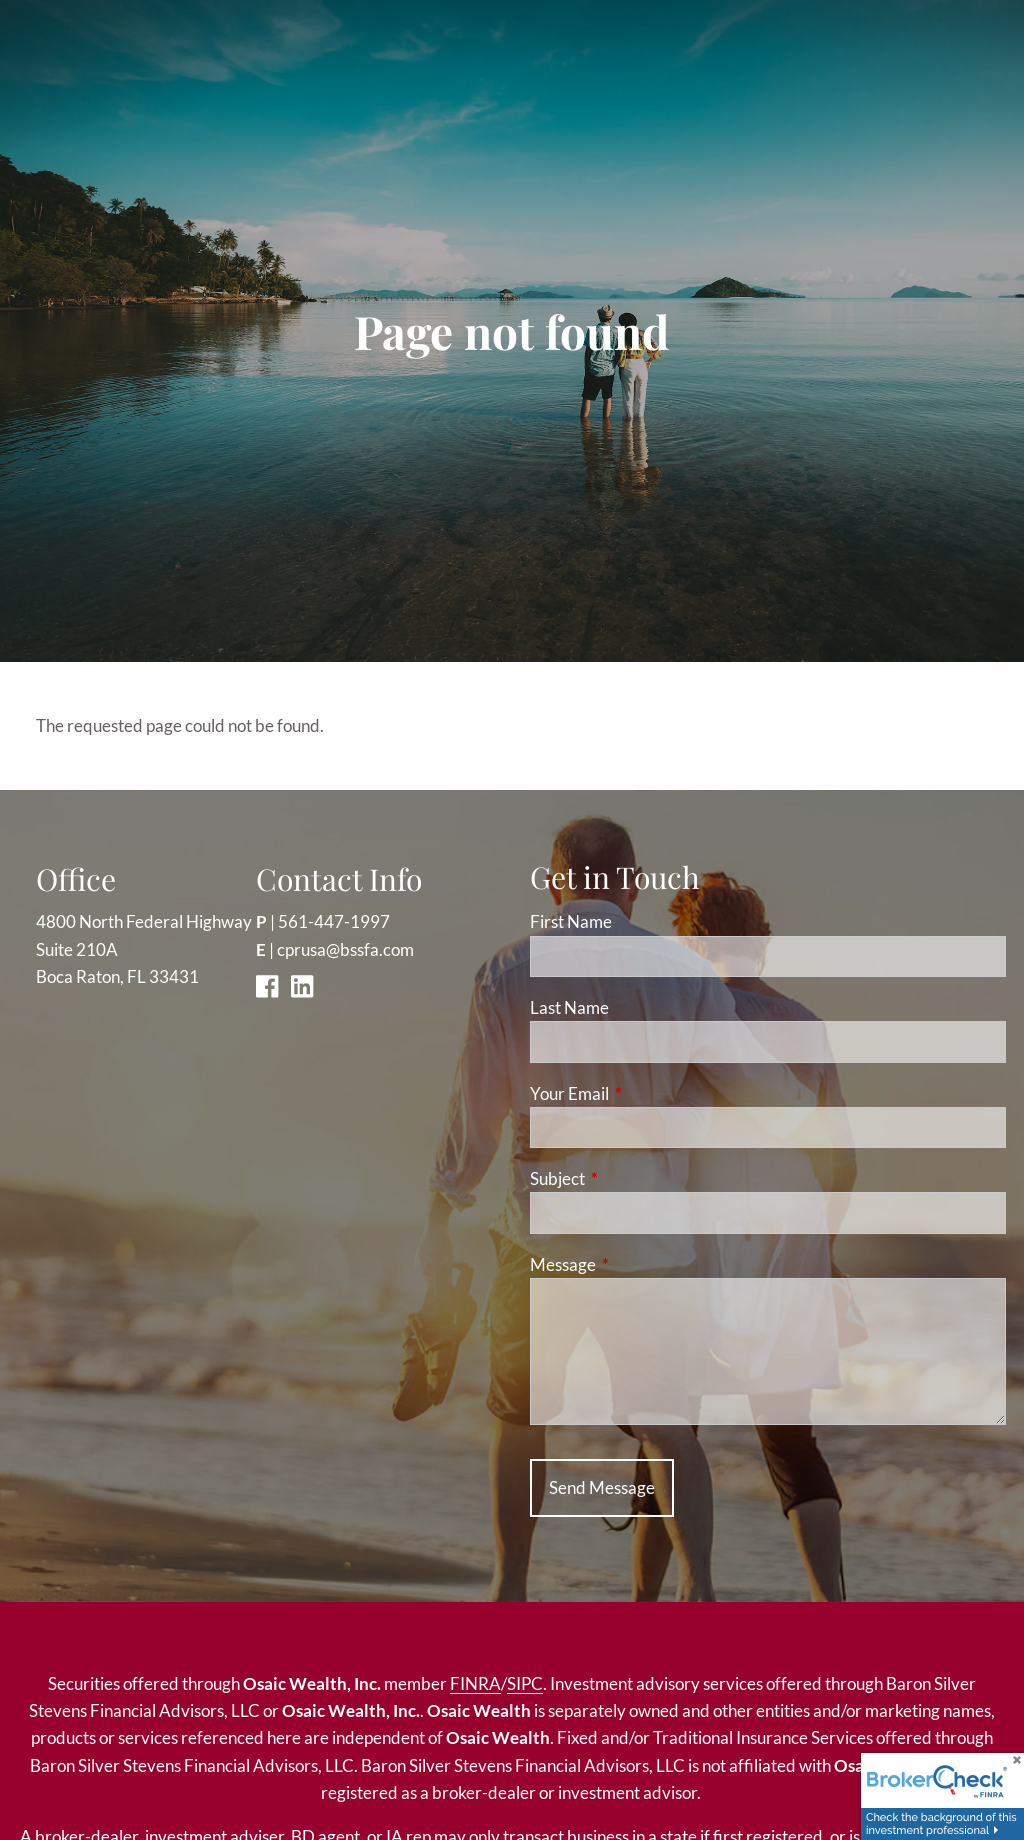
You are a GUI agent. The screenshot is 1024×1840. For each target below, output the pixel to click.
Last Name (569, 1007)
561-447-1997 (334, 921)
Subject (635, 1178)
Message (640, 1264)
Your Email (647, 1093)
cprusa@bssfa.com (345, 949)
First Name (571, 921)
